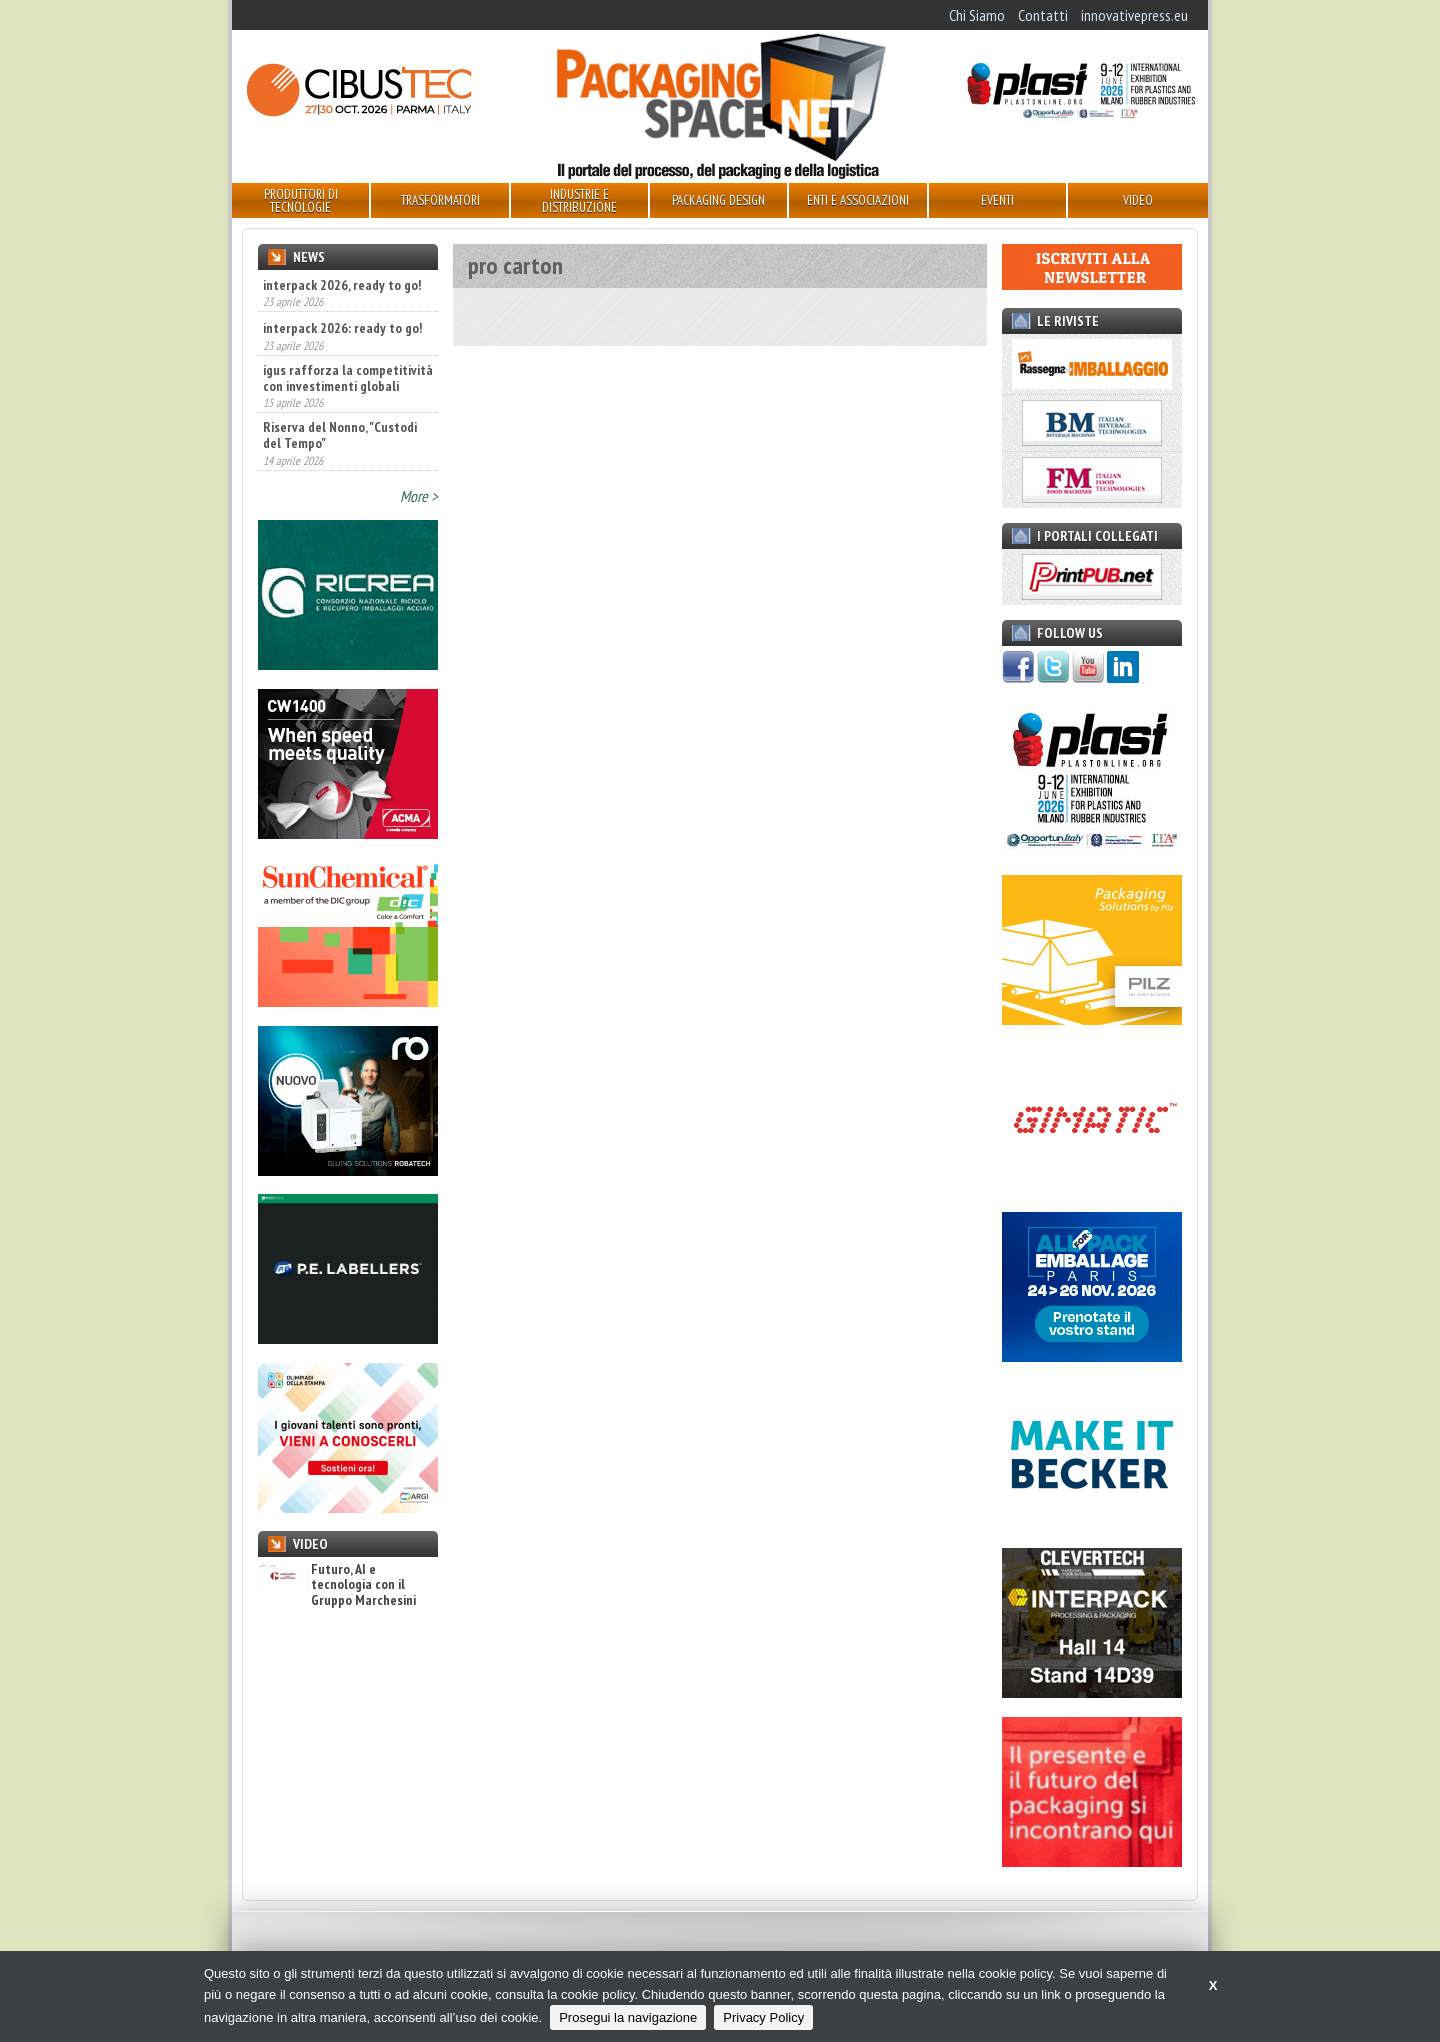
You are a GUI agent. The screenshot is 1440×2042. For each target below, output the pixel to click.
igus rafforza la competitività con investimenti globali (348, 378)
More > (419, 496)
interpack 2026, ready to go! (342, 285)
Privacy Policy (763, 2017)
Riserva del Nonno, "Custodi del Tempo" (340, 435)
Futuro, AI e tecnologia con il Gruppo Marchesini (337, 1585)
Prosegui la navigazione (628, 2017)
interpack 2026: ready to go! (342, 328)
